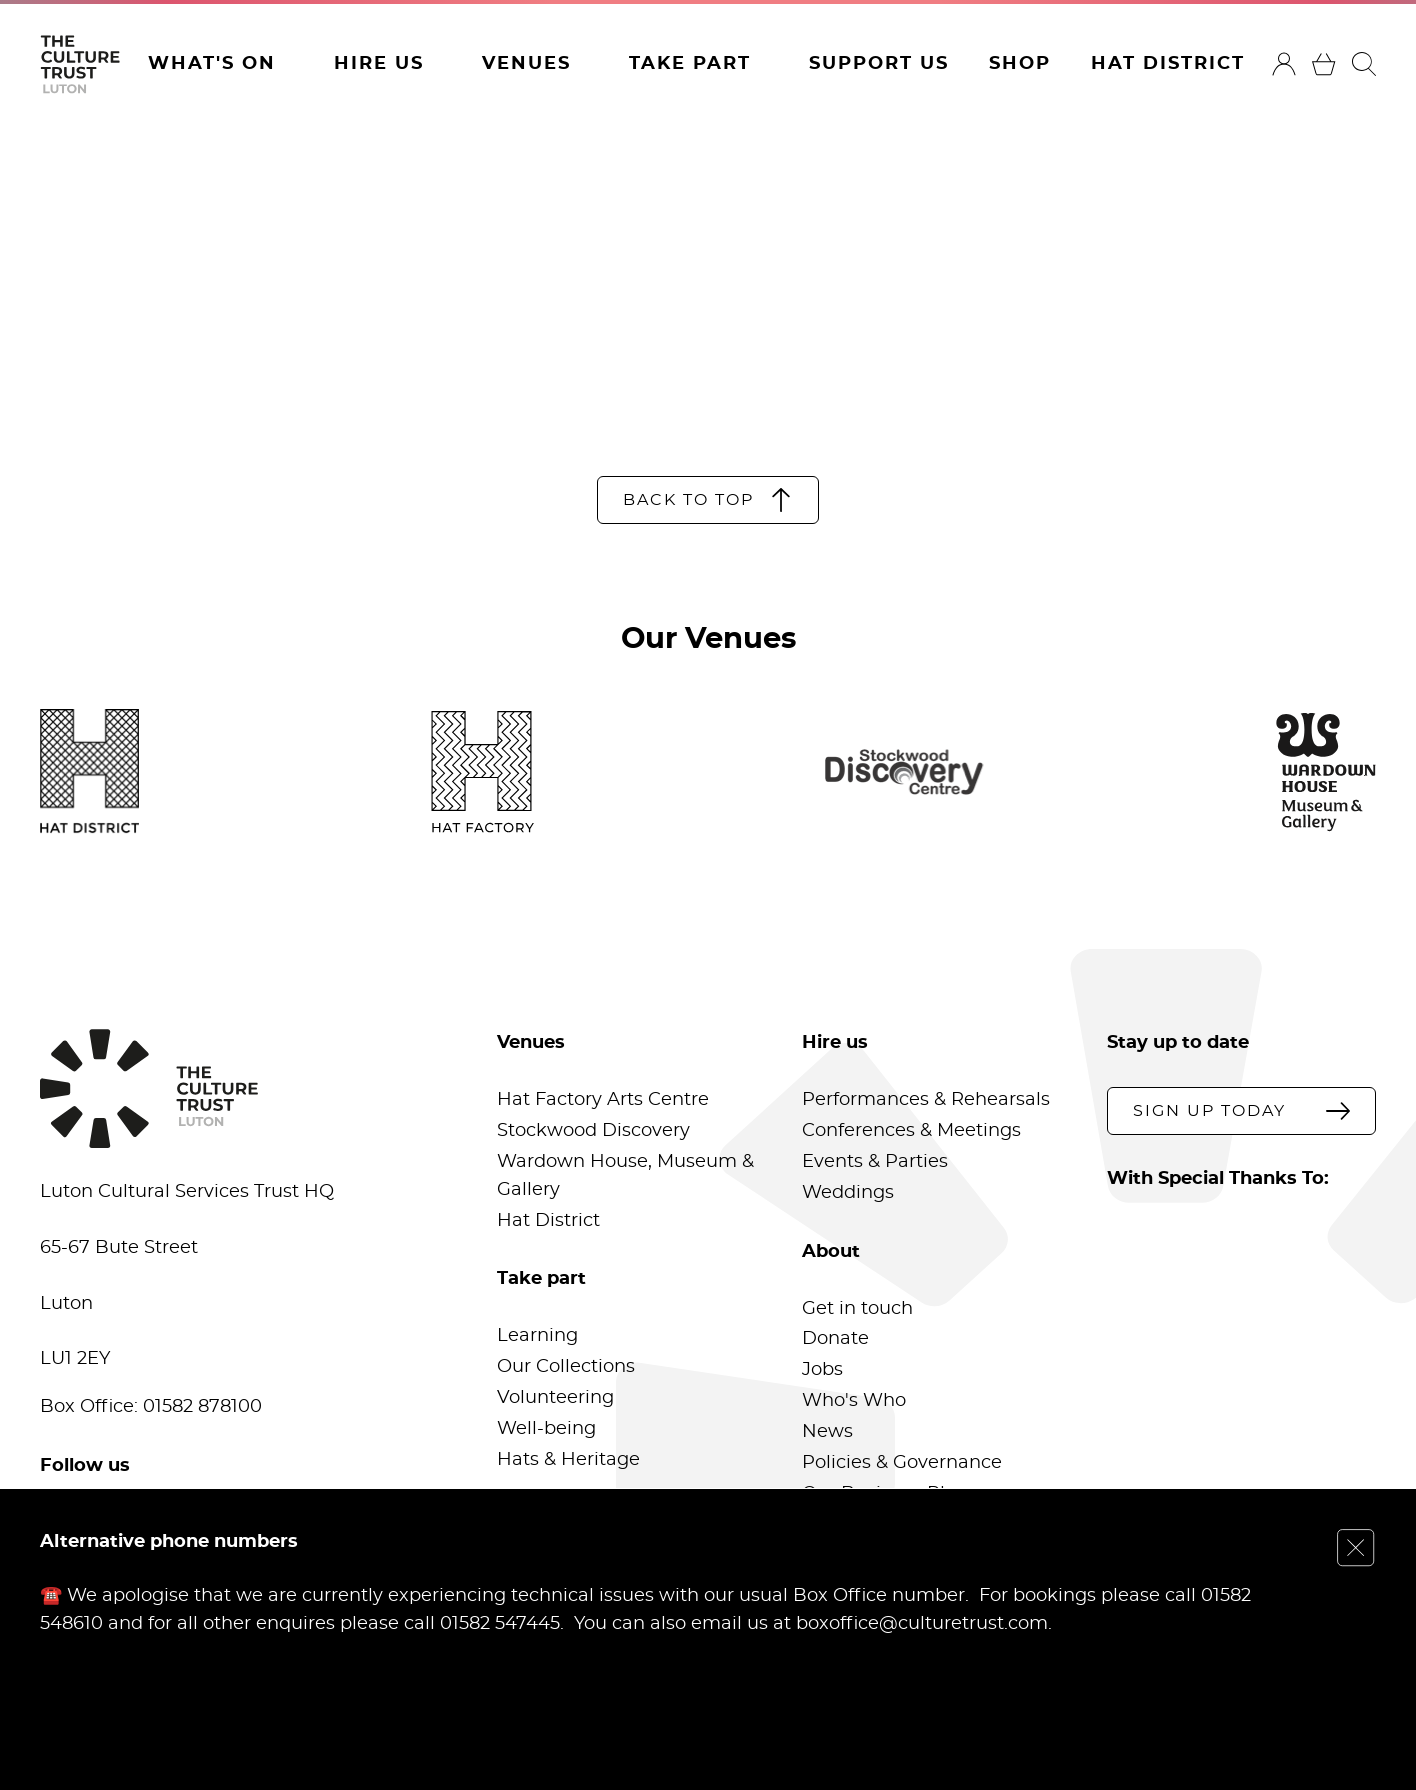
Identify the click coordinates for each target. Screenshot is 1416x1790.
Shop (1020, 64)
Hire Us (379, 64)
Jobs (822, 1370)
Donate (835, 1339)
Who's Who (854, 1401)
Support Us (879, 64)
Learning (537, 1336)
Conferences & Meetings (911, 1131)
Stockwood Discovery (593, 1131)
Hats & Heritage (568, 1460)
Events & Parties (875, 1162)
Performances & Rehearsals (926, 1100)
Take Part (690, 64)
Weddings (848, 1193)
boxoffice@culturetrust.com (922, 1623)
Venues (526, 64)
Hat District (1168, 64)
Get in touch (857, 1309)
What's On (212, 64)
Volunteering (555, 1398)
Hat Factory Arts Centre (603, 1100)
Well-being (546, 1429)
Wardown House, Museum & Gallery (625, 1176)
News (827, 1432)
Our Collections (566, 1367)
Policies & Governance (902, 1463)
